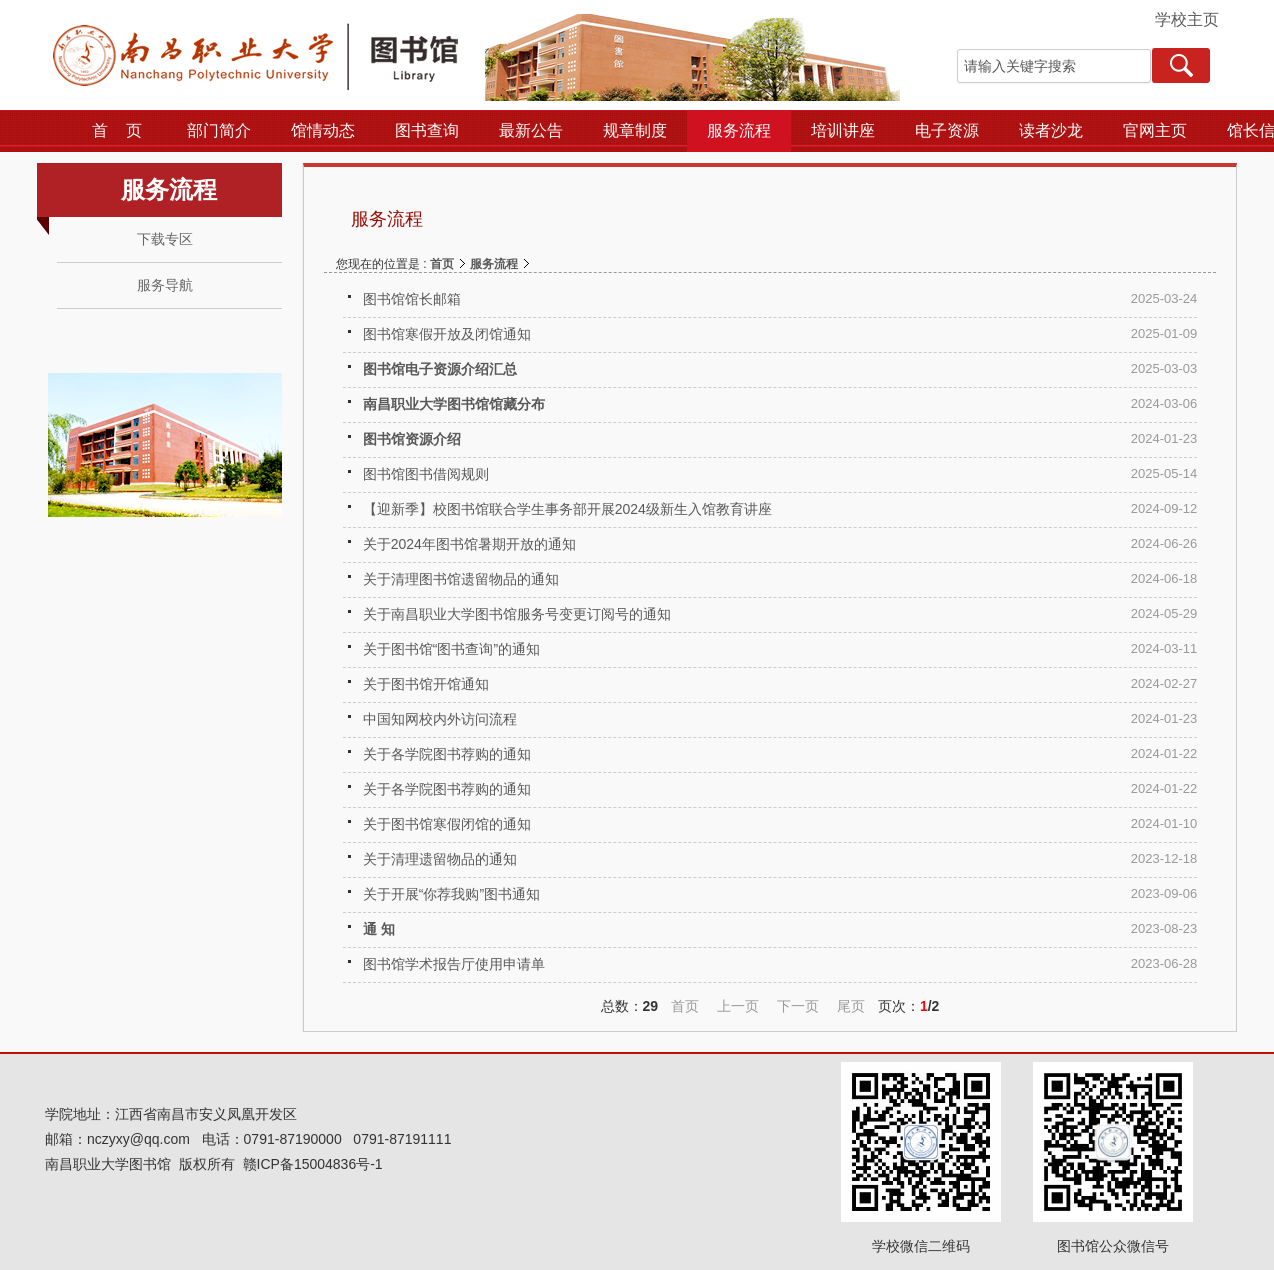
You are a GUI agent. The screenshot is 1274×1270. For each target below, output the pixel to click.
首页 (442, 264)
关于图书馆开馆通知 (426, 684)
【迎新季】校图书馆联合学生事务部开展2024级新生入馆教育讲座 (567, 509)
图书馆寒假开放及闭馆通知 (447, 334)
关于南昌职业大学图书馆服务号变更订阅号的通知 (517, 614)
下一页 (798, 1006)
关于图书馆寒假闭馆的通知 (447, 824)
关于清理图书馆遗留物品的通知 (461, 579)
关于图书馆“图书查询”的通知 (451, 649)
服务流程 (494, 264)
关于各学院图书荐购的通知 (447, 754)
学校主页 (1187, 19)
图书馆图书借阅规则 (426, 474)
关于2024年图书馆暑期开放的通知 (469, 544)
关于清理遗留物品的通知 (440, 859)
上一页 (738, 1006)
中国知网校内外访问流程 (440, 719)
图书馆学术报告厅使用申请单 (454, 964)
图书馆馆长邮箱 (412, 299)
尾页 (851, 1006)
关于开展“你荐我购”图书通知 (451, 894)
